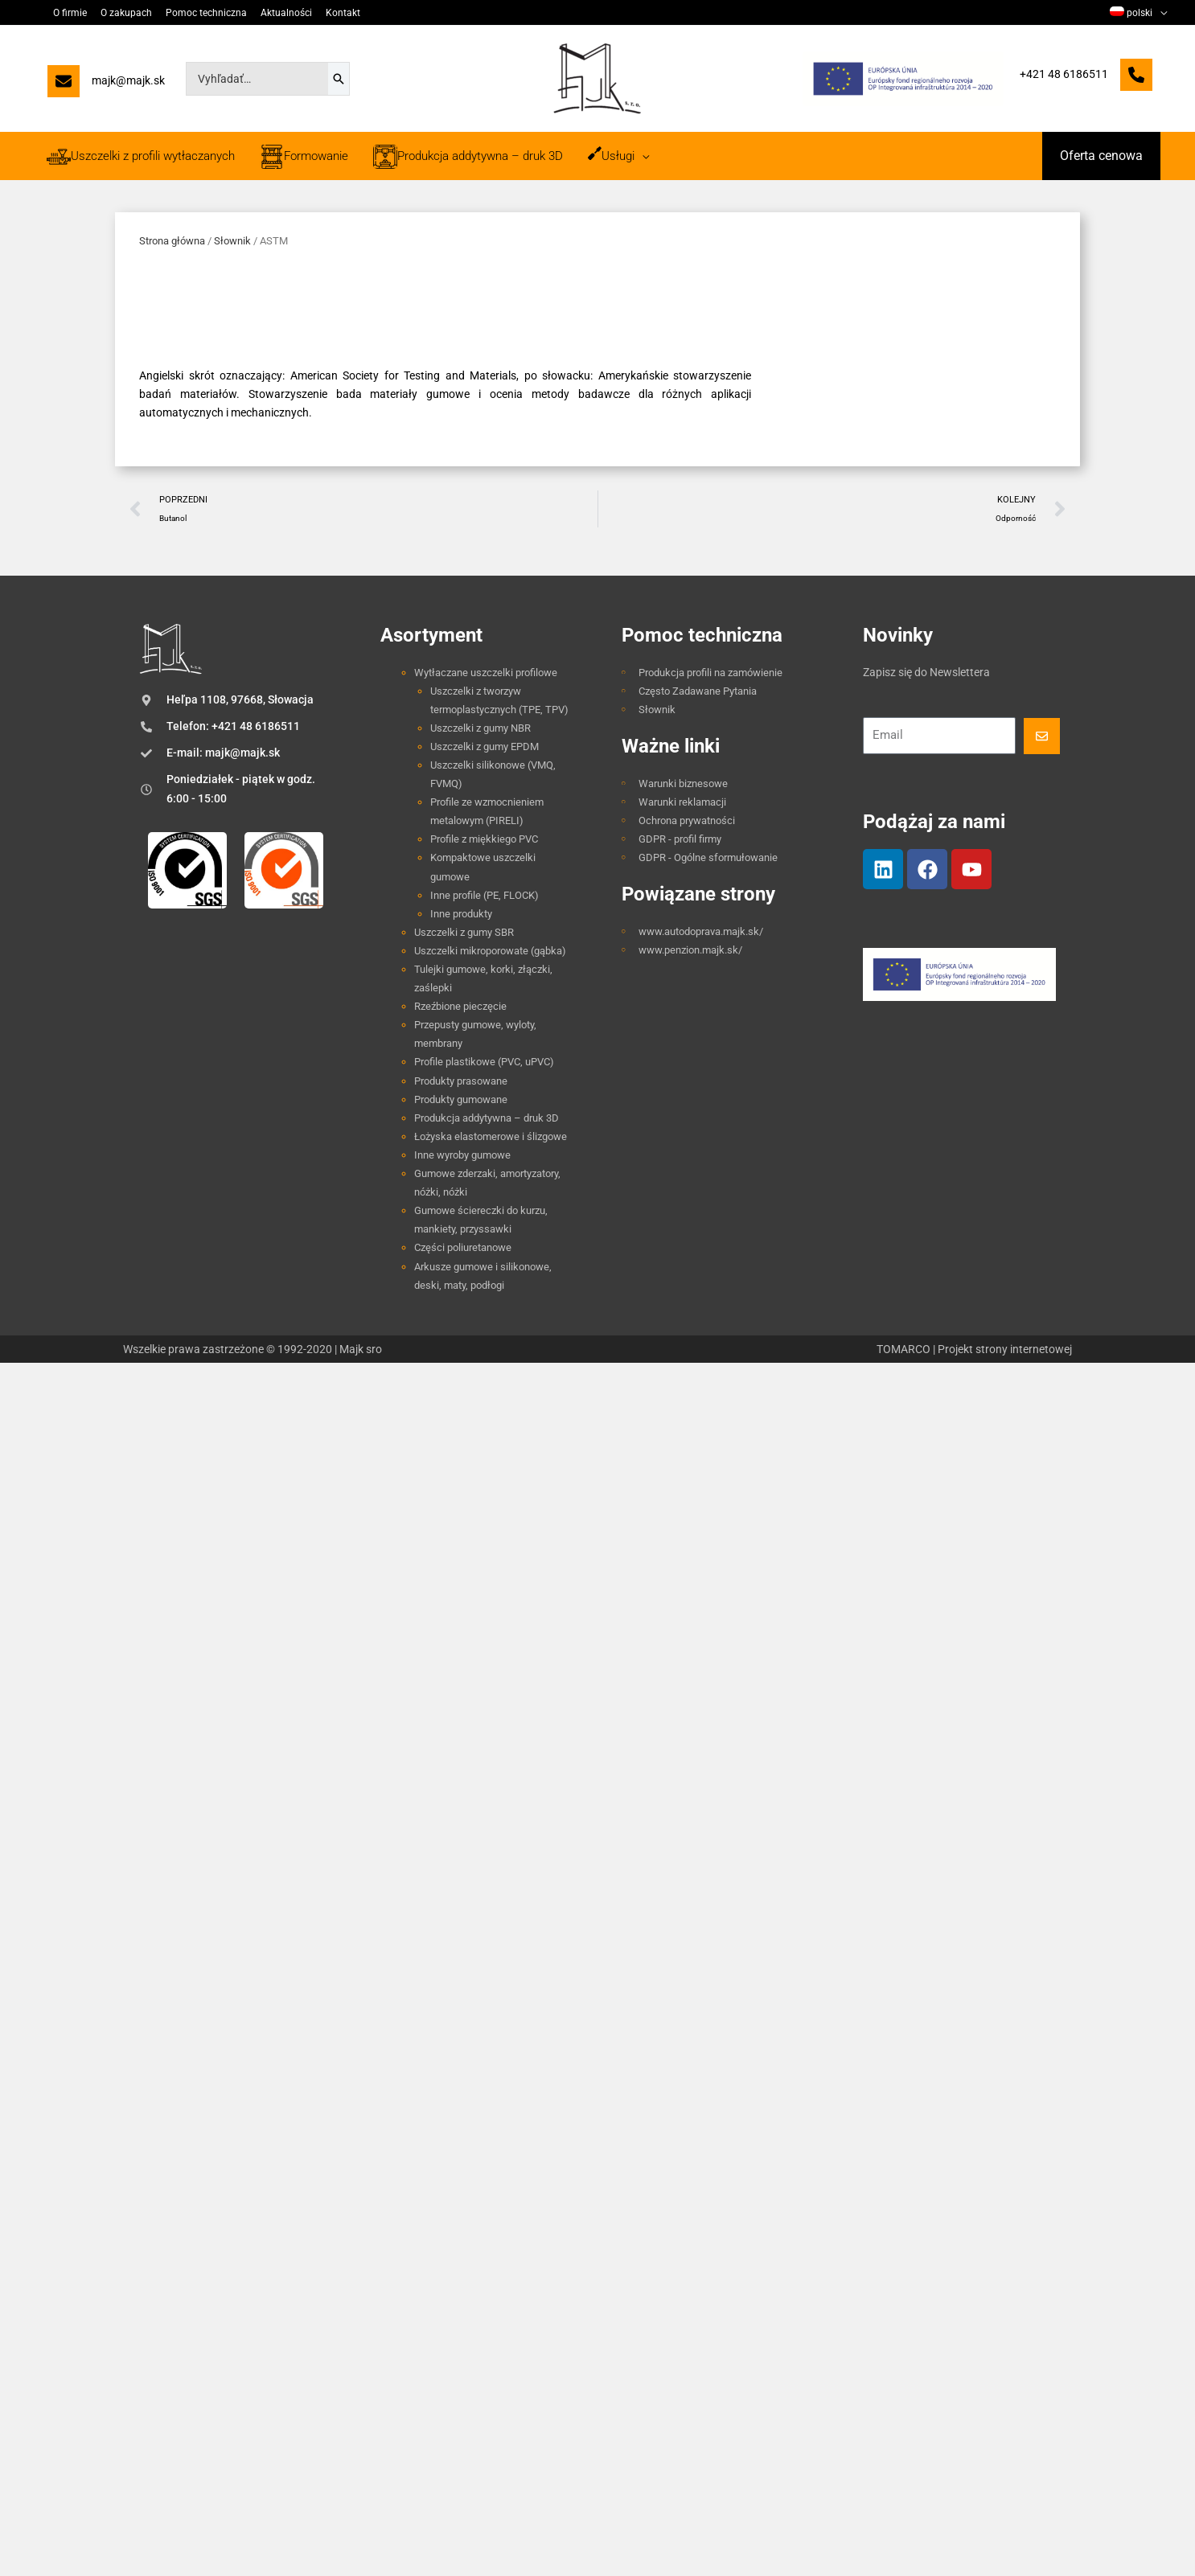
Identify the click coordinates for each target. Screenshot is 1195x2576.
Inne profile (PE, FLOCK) (484, 895)
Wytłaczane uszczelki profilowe (485, 673)
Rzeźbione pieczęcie (460, 1006)
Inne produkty (461, 914)
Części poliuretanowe (462, 1247)
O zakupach (123, 12)
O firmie (68, 12)
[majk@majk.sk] (106, 84)
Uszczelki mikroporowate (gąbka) (490, 951)
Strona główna (172, 241)
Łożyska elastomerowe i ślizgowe (490, 1136)
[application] (1160, 13)
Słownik (232, 241)
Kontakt (335, 12)
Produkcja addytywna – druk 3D (486, 1118)
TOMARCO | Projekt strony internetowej (974, 1349)
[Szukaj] (338, 79)
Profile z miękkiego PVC (484, 839)
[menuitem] (1138, 13)
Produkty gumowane (460, 1099)
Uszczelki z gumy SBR (464, 932)
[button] (1101, 156)
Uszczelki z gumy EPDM (484, 746)
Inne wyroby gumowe (462, 1155)
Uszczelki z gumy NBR (480, 728)
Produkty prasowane (460, 1081)
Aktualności (280, 12)
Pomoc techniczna (201, 12)
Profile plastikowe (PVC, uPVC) (484, 1062)
